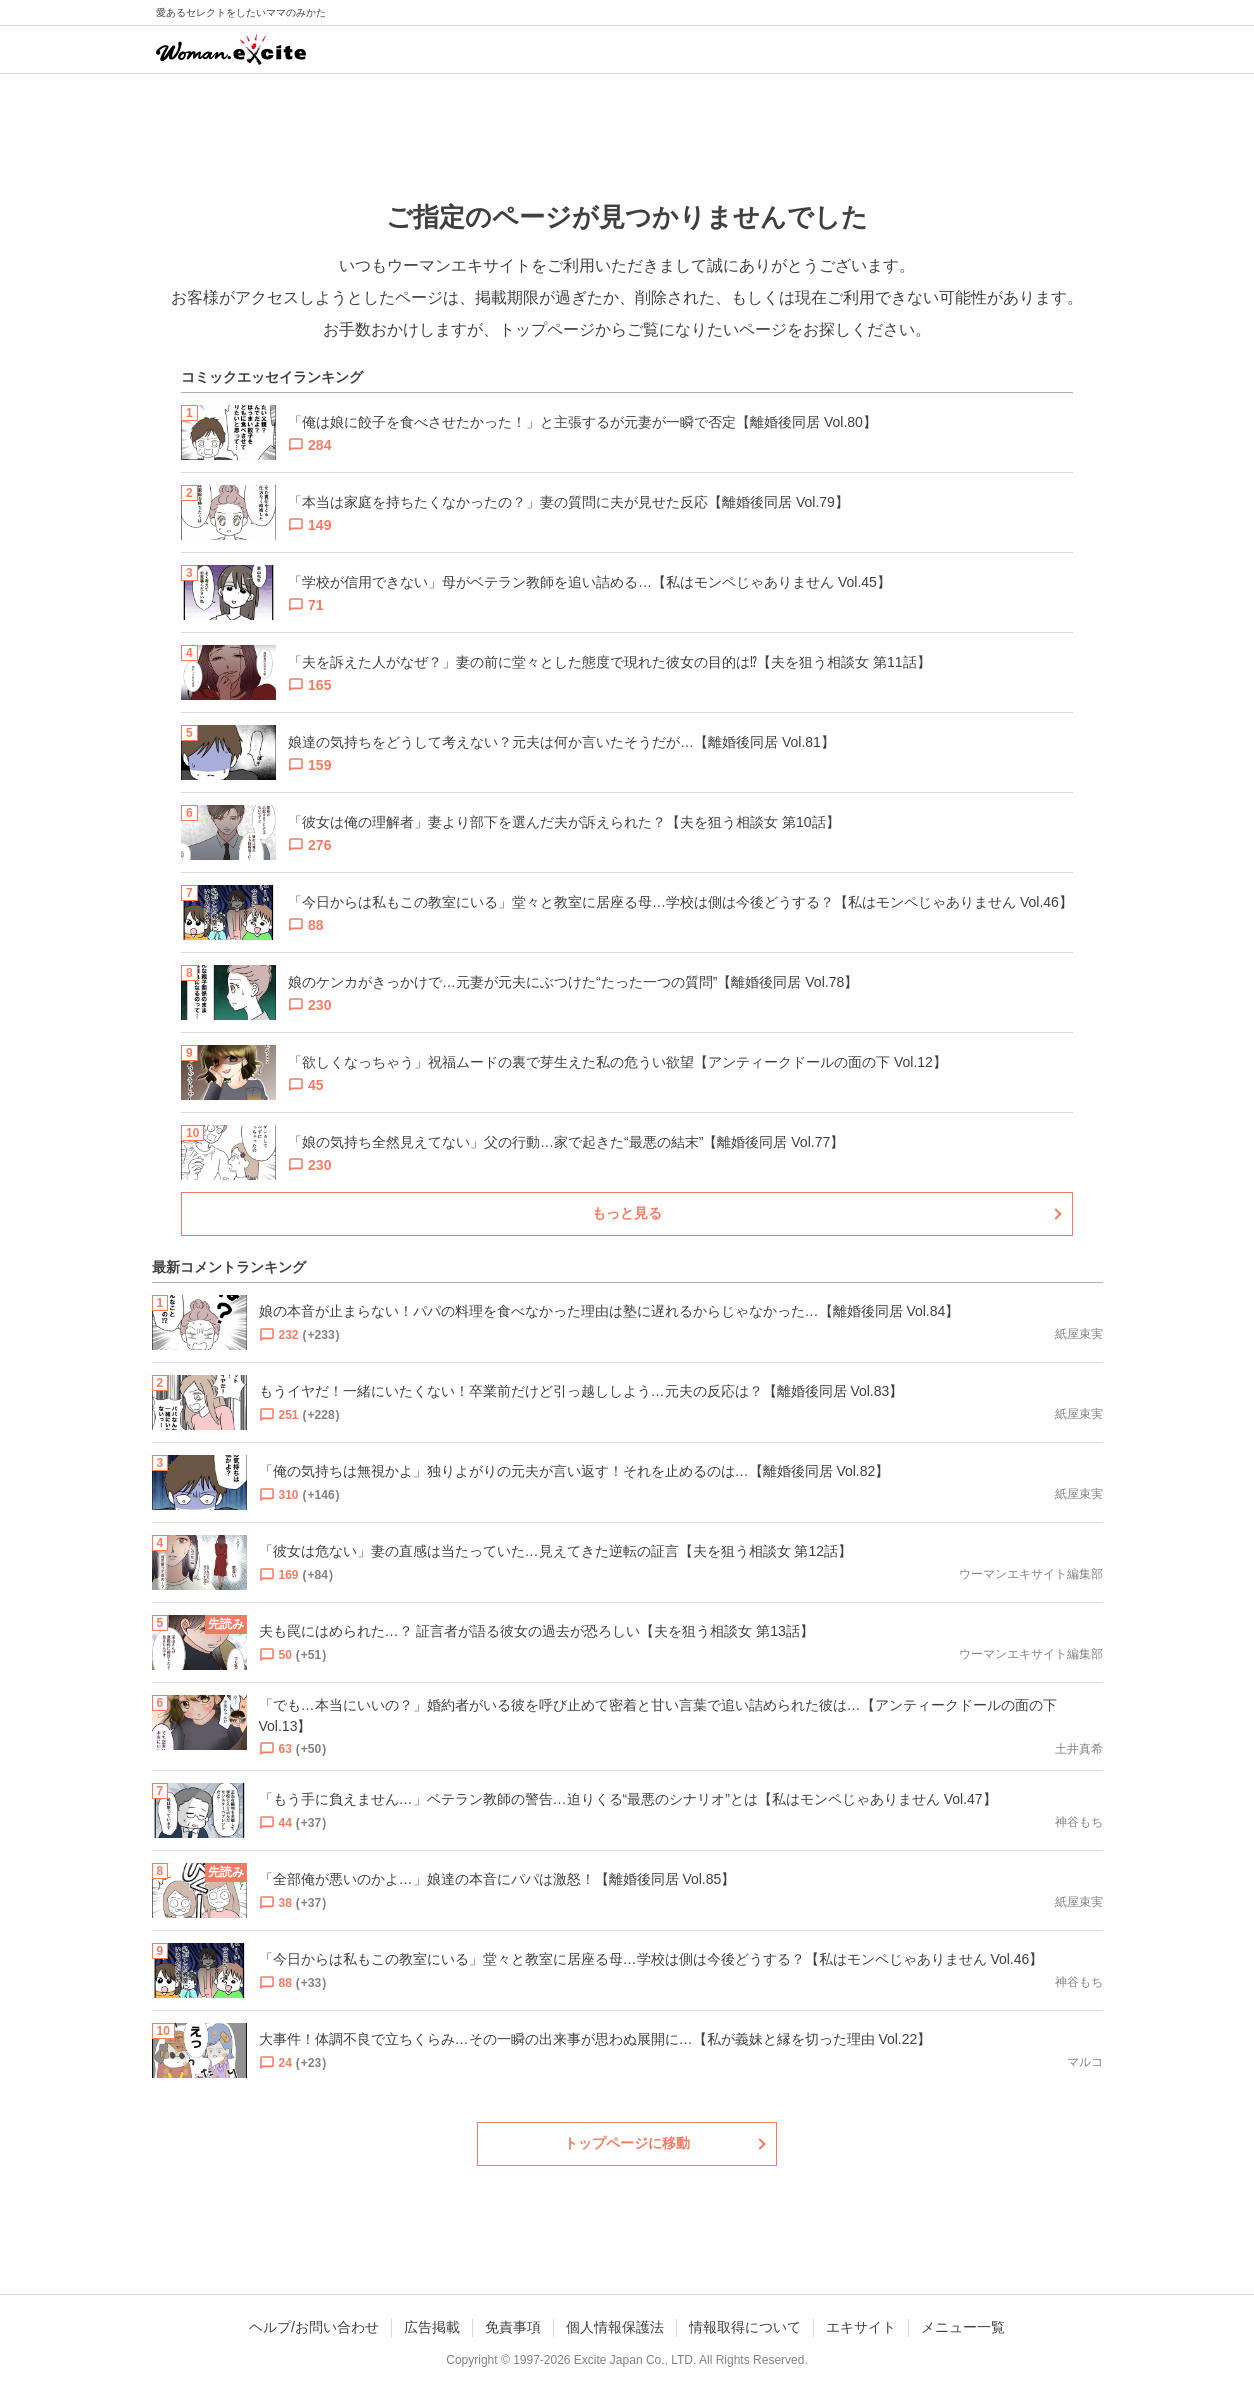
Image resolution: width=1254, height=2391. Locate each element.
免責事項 (513, 2327)
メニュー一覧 (963, 2327)
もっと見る (627, 1213)
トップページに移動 (627, 2143)
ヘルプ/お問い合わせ (314, 2327)
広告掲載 (432, 2327)
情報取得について (745, 2327)
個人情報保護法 (615, 2327)
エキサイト (861, 2327)
